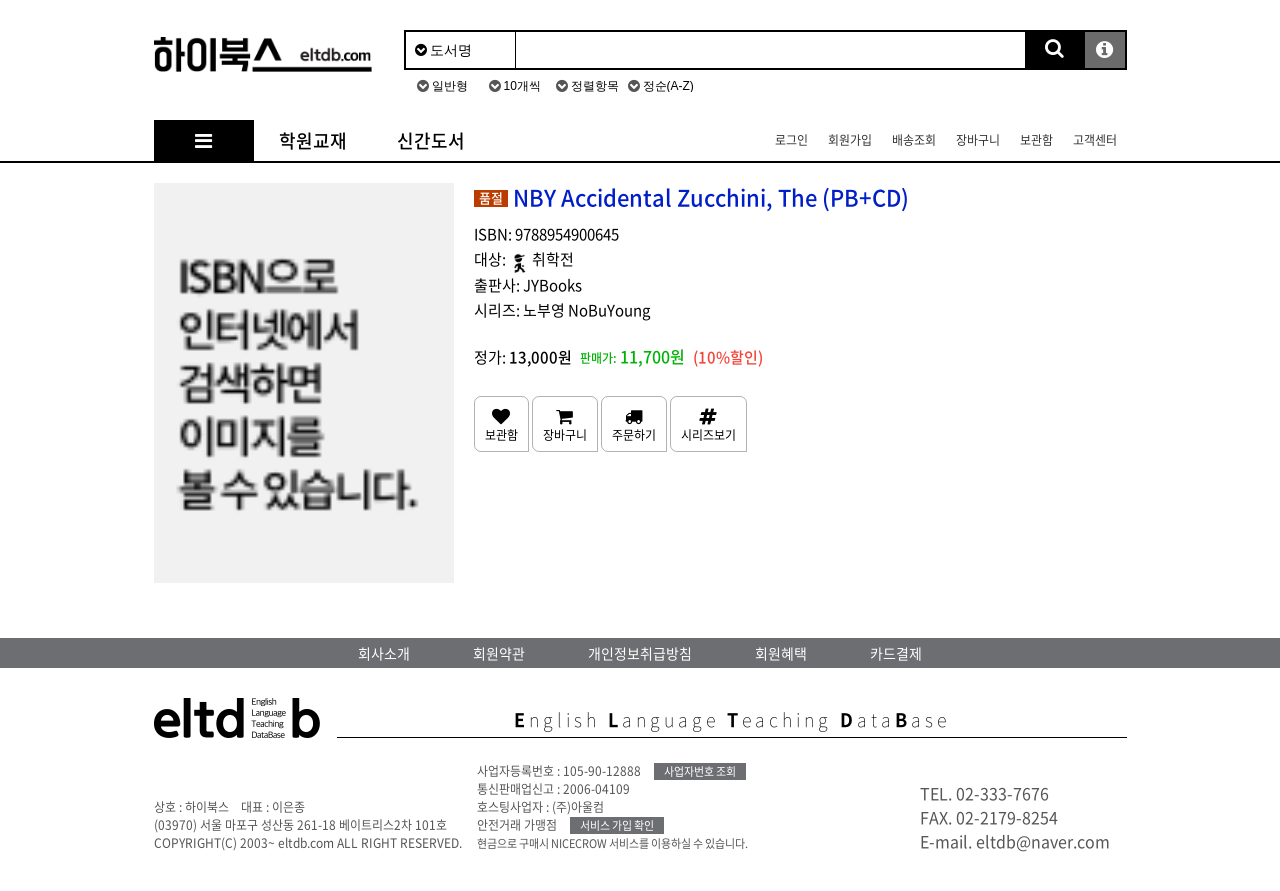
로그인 (791, 140)
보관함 (1036, 140)
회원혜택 (781, 653)
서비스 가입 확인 (617, 825)
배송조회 (914, 140)
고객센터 (1095, 140)
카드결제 (896, 653)
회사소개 (384, 653)
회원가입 (850, 140)
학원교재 (313, 140)
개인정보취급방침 (640, 653)
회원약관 (499, 653)
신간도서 (431, 140)
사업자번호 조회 (700, 771)
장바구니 (978, 140)
